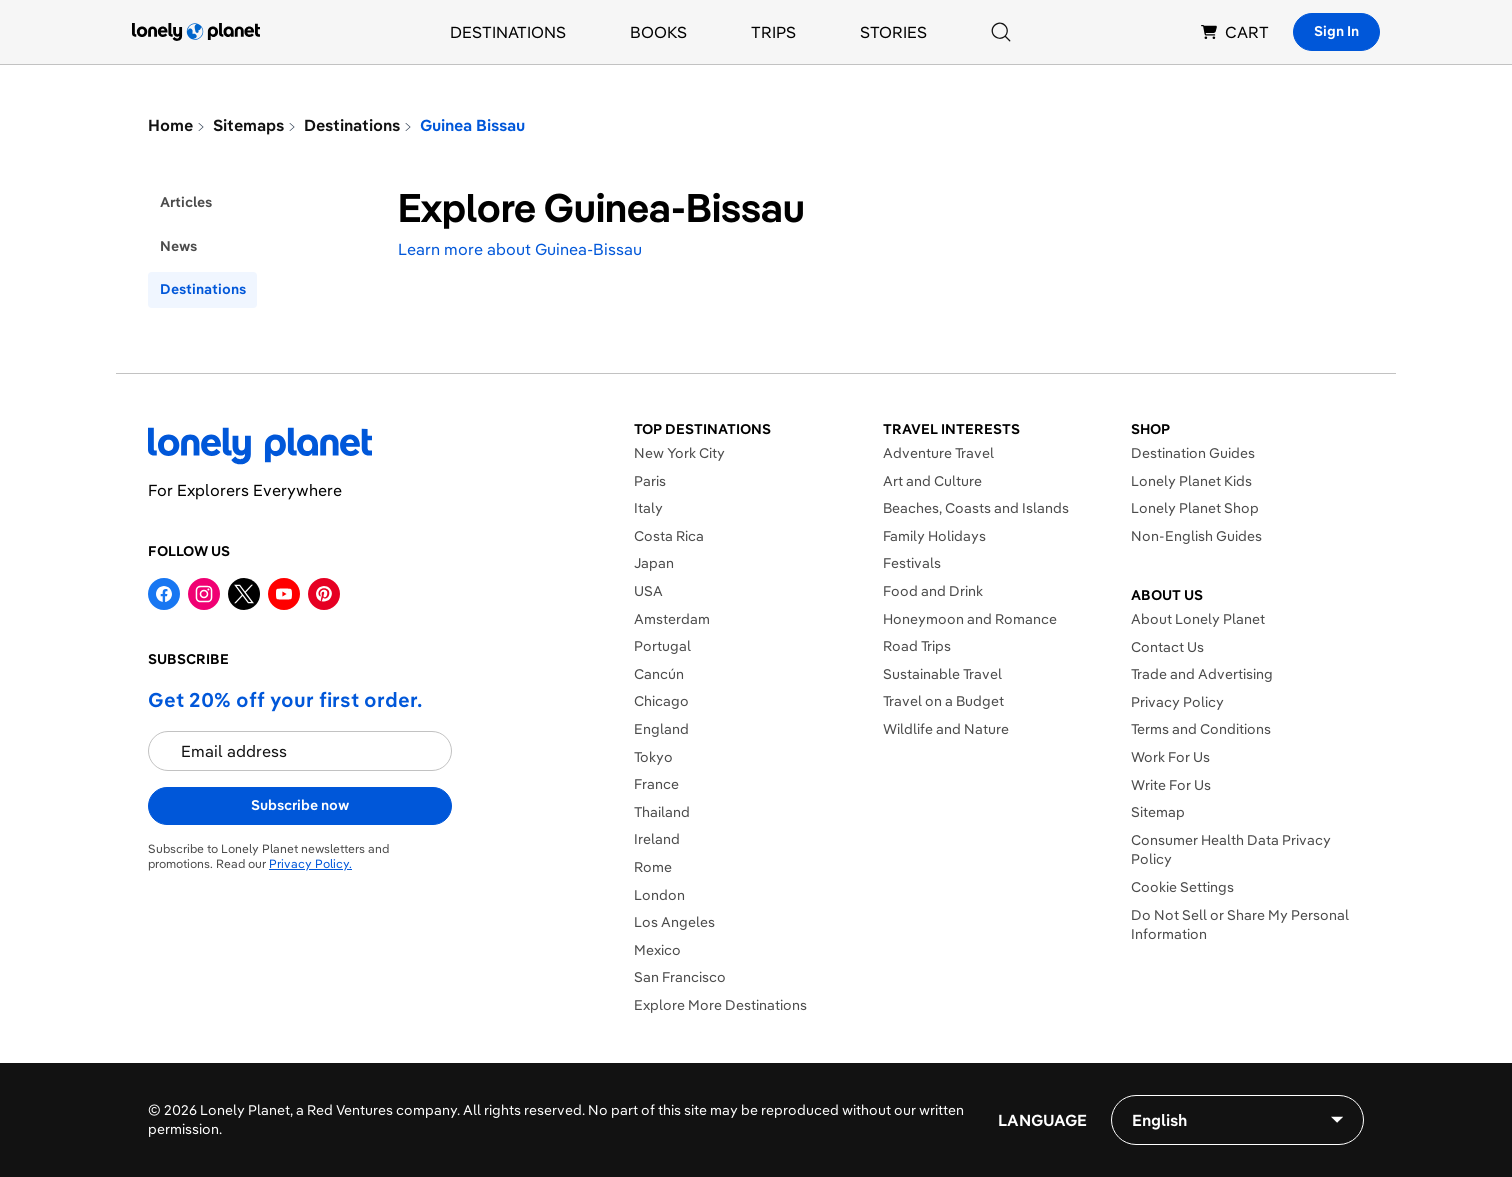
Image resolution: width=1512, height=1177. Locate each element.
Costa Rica (669, 536)
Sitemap (1158, 812)
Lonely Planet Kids (1191, 481)
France (656, 784)
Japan (654, 563)
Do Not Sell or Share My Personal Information (1240, 925)
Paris (650, 481)
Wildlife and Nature (946, 729)
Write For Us (1171, 785)
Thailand (662, 812)
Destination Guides (1193, 453)
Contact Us (1167, 647)
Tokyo (653, 757)
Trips (773, 32)
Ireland (657, 839)
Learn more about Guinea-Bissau (520, 249)
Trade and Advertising (1202, 674)
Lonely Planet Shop (1195, 508)
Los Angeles (674, 922)
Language (1042, 1120)
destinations (203, 289)
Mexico (657, 950)
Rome (653, 867)
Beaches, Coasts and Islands (976, 508)
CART (1235, 32)
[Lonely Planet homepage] (196, 32)
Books (658, 32)
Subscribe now (300, 805)
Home (170, 125)
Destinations (508, 32)
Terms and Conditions (1201, 729)
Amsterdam (672, 619)
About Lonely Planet (1198, 619)
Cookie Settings (1182, 887)
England (661, 729)
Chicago (661, 701)
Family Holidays (934, 536)
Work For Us (1170, 757)
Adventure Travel (938, 453)
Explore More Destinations (720, 1005)
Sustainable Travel (942, 674)
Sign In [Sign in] (1336, 31)
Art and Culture (932, 481)
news (178, 246)
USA (648, 591)
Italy (648, 508)
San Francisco (680, 977)
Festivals (912, 563)
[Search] (1001, 32)
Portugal (662, 646)
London (659, 895)
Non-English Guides (1196, 536)
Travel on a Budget (943, 701)
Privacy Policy (1177, 702)
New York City (679, 453)
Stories (893, 32)
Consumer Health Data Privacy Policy (1231, 850)
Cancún (659, 674)
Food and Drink (933, 591)
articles (186, 202)
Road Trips (917, 646)
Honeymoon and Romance (970, 619)
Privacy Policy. (310, 863)
